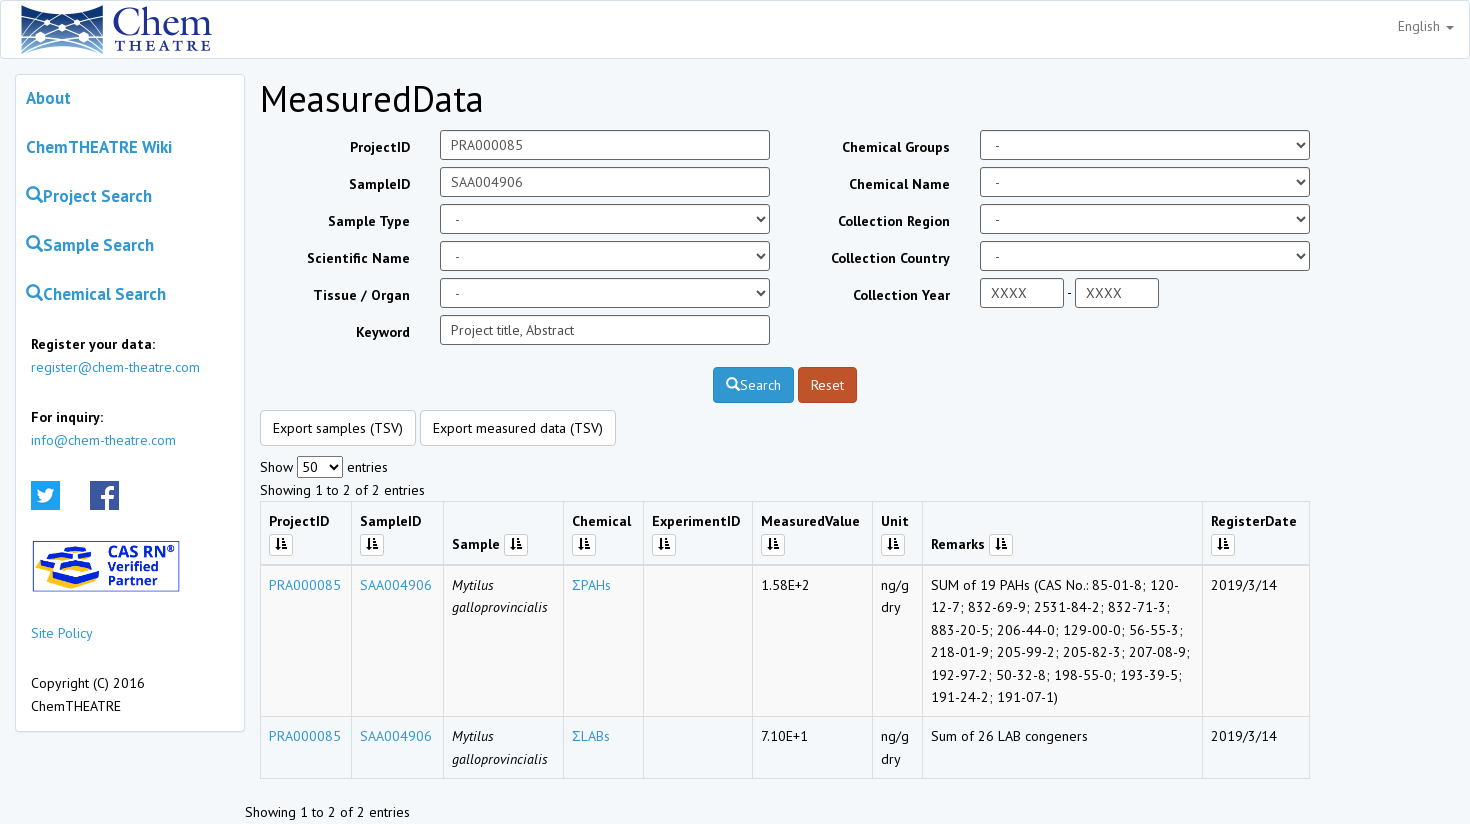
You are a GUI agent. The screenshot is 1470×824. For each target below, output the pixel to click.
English (1426, 26)
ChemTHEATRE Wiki (99, 147)
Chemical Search (96, 294)
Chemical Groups (896, 147)
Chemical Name (899, 184)
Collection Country (890, 258)
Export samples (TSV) (338, 428)
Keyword (383, 332)
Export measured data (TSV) (518, 428)
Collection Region (894, 221)
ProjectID (380, 147)
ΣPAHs (591, 585)
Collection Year (901, 295)
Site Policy (62, 633)
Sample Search (90, 245)
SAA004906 (396, 585)
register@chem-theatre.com (115, 367)
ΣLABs (591, 736)
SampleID (379, 184)
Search (753, 385)
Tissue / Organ (361, 295)
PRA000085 (305, 585)
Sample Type (369, 221)
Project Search (89, 196)
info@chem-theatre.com (103, 440)
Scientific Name (358, 258)
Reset (827, 385)
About (48, 98)
